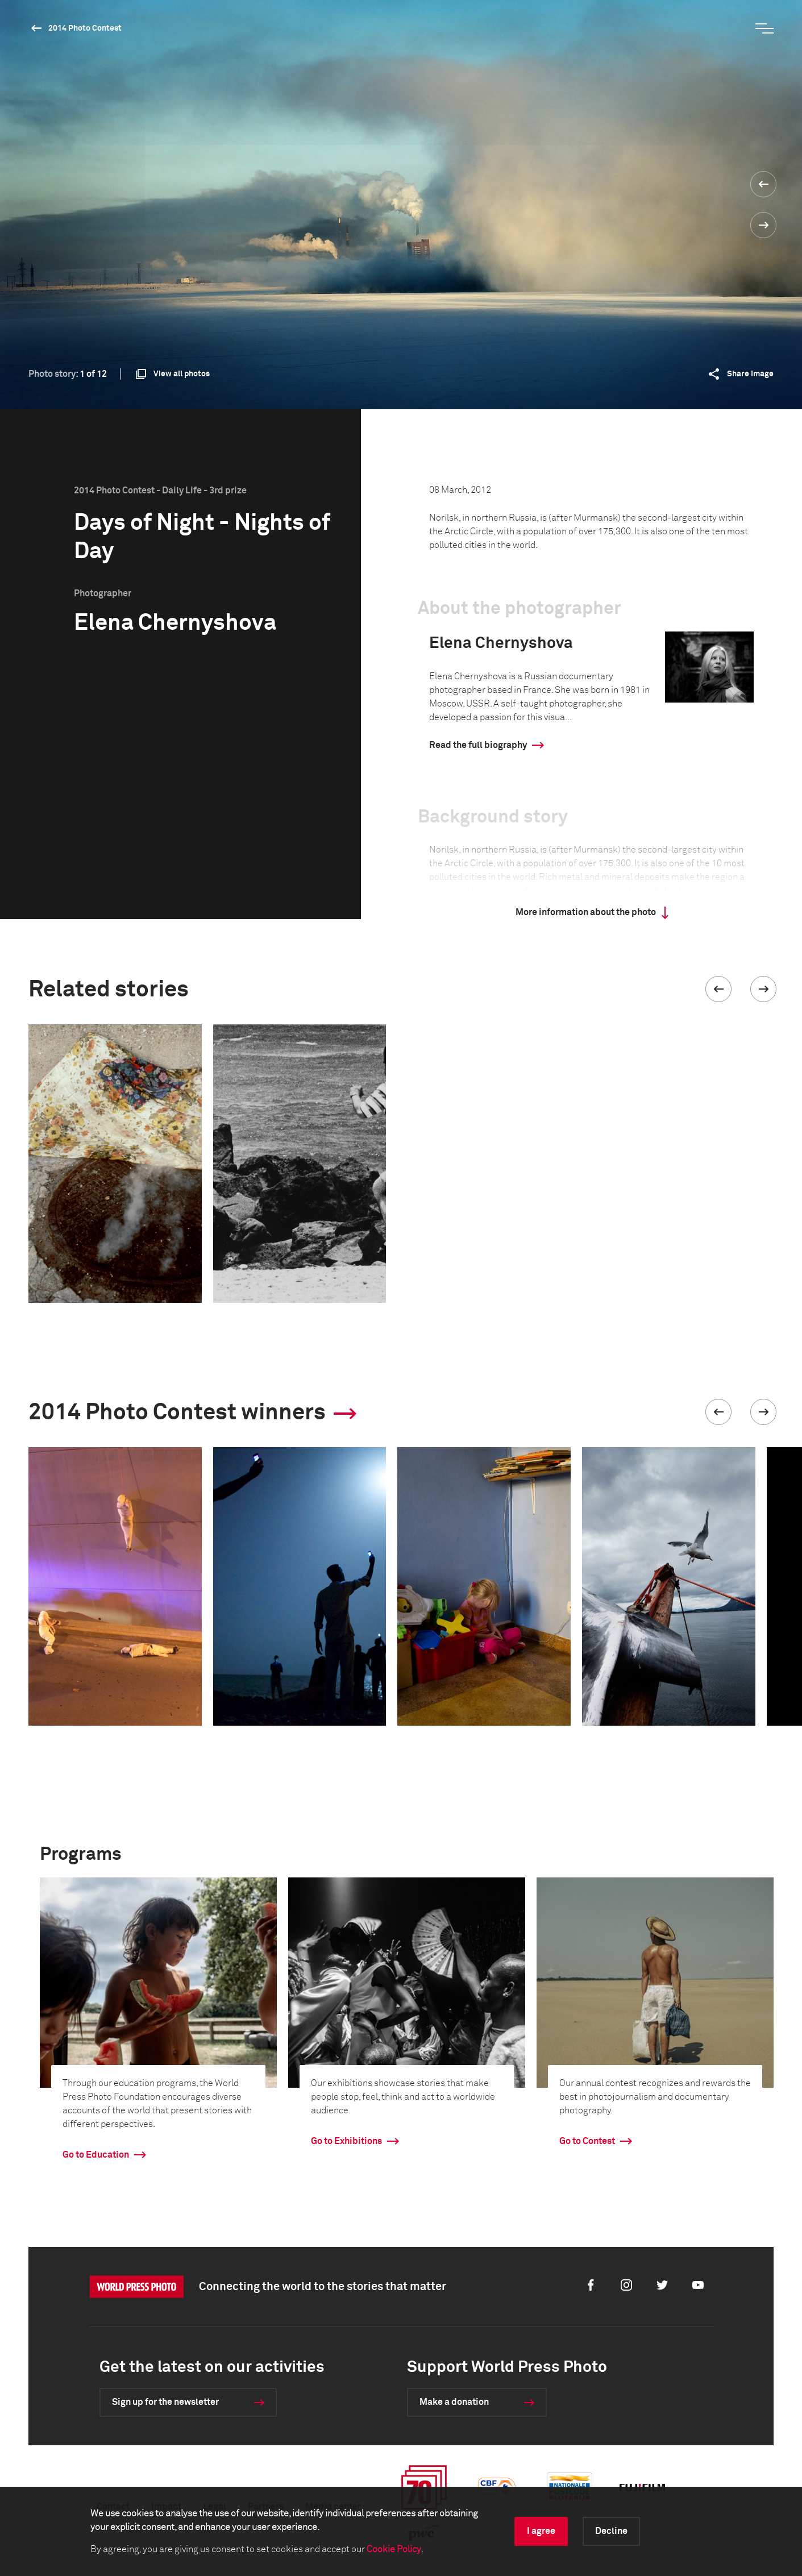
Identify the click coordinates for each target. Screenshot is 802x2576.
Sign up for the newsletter (165, 2402)
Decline (611, 2531)
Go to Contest (587, 2141)
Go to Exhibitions (346, 2141)
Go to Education (96, 2154)
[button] (718, 989)
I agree (541, 2531)
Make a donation (454, 2402)
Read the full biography (478, 745)
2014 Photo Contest (85, 28)
